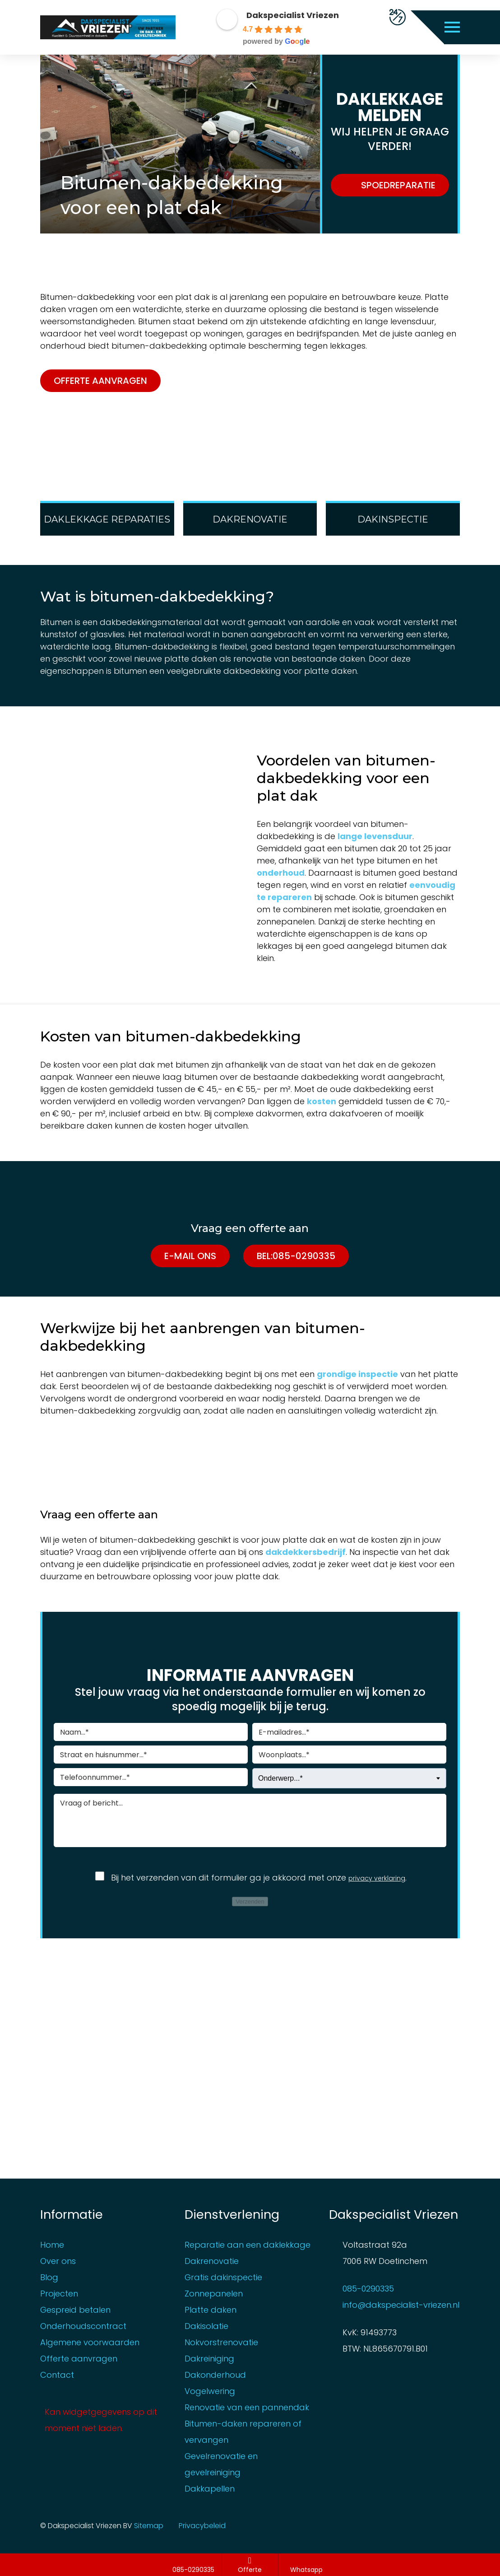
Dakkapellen (210, 2487)
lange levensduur (375, 836)
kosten (321, 1101)
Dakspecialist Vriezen (292, 15)
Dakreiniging (209, 2357)
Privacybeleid (215, 2525)
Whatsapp (306, 2565)
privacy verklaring (377, 1877)
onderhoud (281, 872)
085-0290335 (194, 2565)
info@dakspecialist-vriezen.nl (401, 2304)
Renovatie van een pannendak (247, 2406)
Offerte (250, 2565)
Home (52, 2243)
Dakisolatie (206, 2325)
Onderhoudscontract (83, 2325)
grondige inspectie (357, 1374)
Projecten (59, 2292)
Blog (49, 2276)
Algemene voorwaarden (89, 2341)
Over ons (58, 2260)
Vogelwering (210, 2390)
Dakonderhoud (215, 2374)
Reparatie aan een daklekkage (247, 2243)
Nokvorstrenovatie (221, 2341)
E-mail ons (190, 1256)
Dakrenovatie (212, 2260)
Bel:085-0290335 (296, 1256)
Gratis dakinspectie (223, 2276)
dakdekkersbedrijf (305, 1552)
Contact (57, 2374)
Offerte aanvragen (100, 380)
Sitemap (163, 2525)
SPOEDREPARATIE (398, 185)
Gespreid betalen (75, 2309)
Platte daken (210, 2309)
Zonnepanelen (214, 2292)
